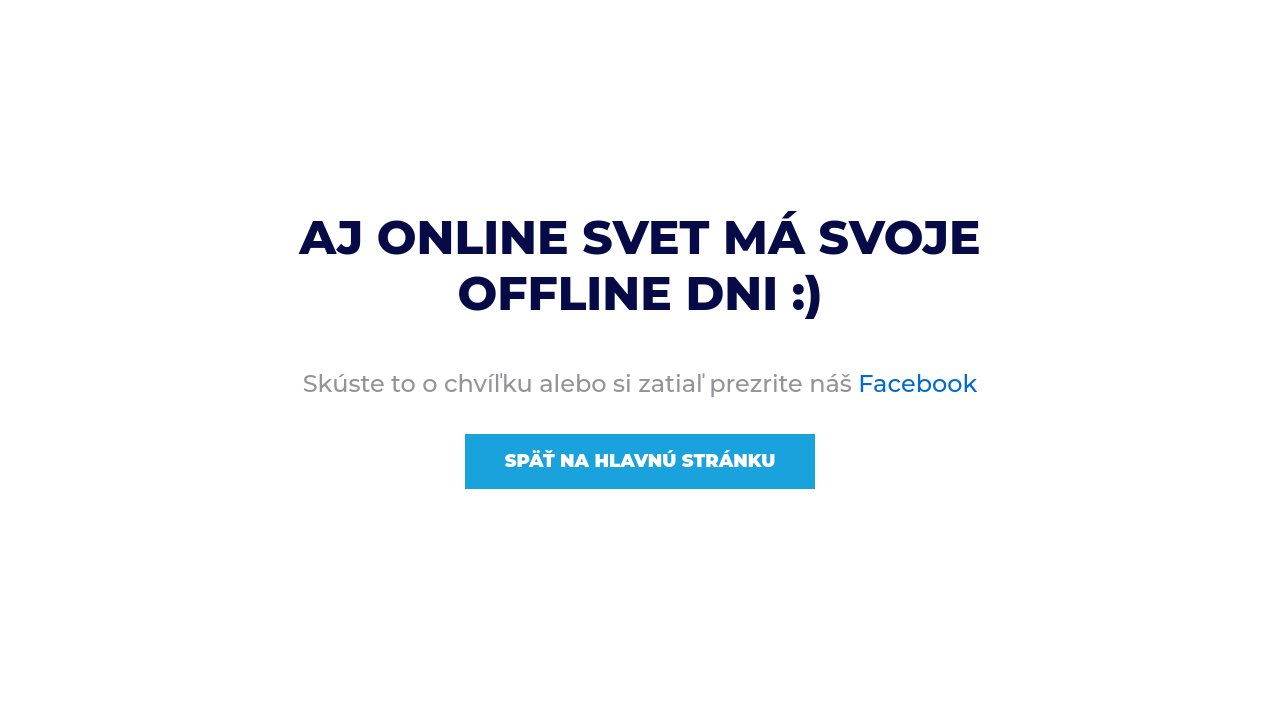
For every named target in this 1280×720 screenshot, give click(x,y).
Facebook (917, 383)
